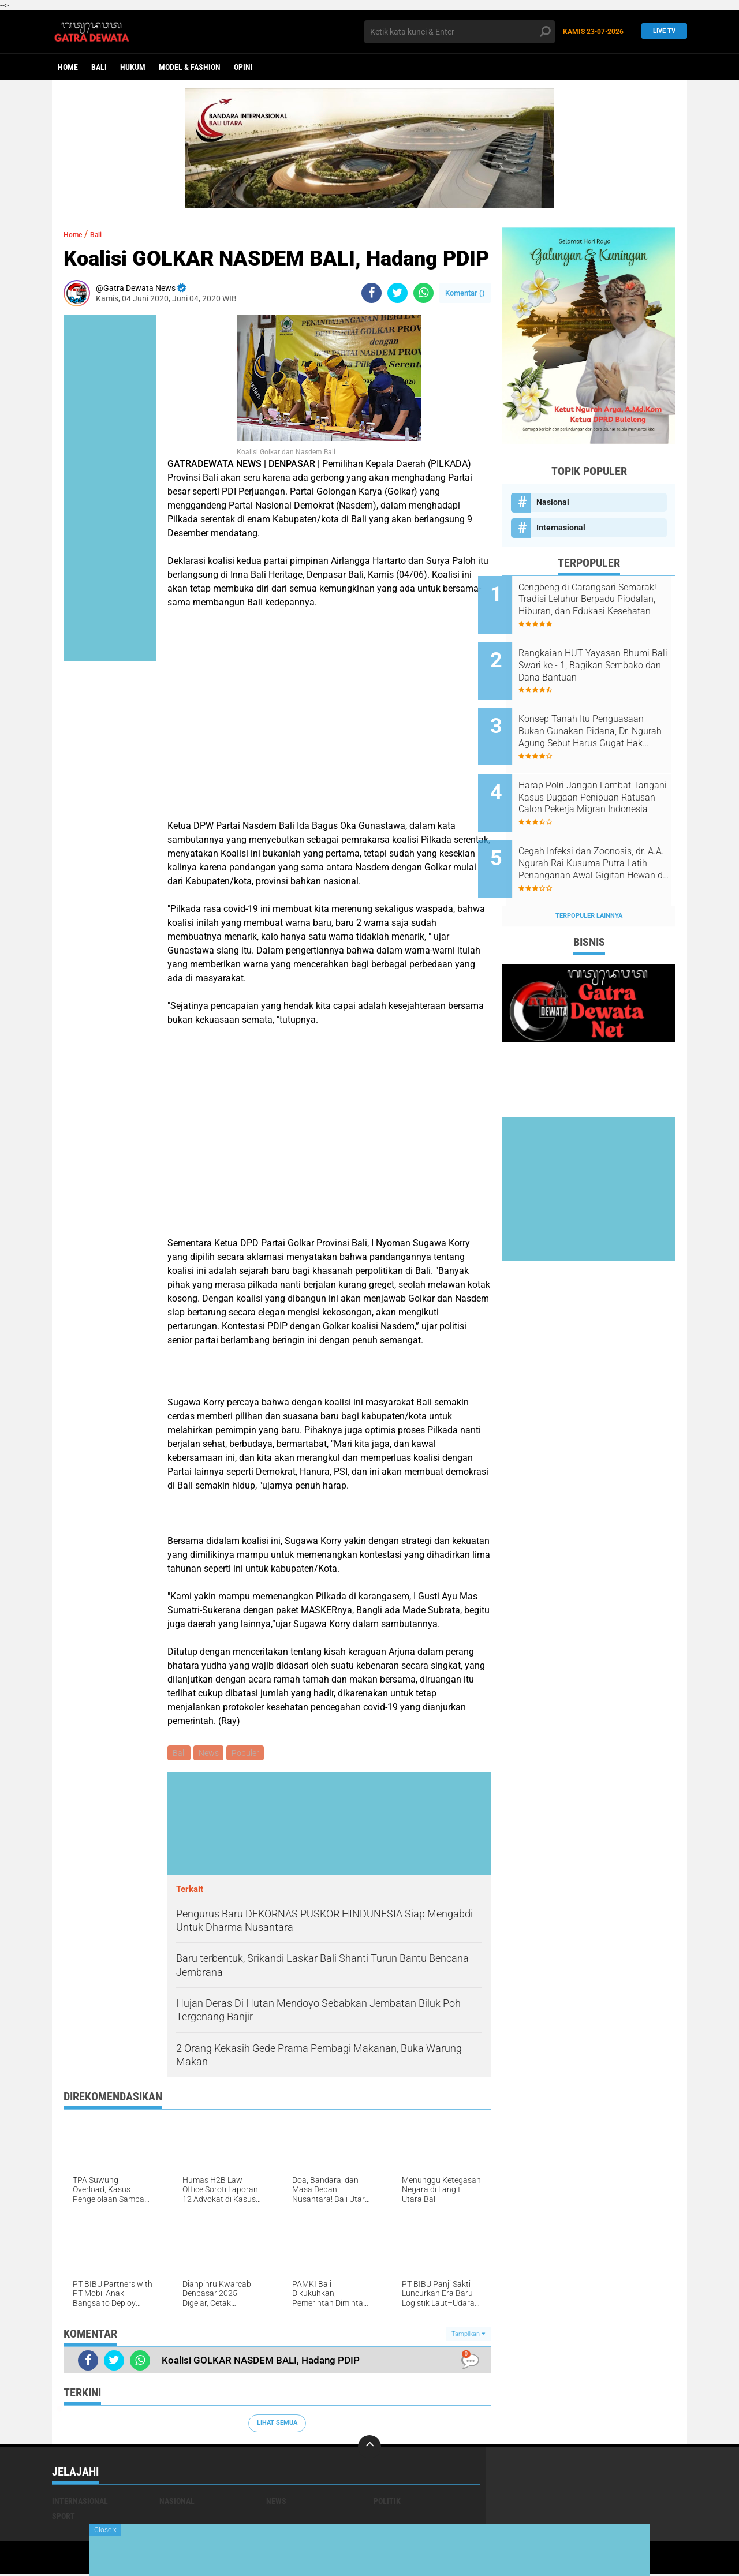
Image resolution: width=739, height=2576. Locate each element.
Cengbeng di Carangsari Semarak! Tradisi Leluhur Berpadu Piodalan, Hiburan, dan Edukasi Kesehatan (598, 600)
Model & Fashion (190, 67)
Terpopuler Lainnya (588, 877)
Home (68, 67)
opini (243, 67)
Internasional (560, 527)
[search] (459, 31)
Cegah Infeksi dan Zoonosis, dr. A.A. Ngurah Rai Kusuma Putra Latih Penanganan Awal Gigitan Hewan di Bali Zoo (603, 833)
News (211, 1753)
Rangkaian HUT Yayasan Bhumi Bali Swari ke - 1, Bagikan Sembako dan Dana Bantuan (600, 658)
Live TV (661, 31)
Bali (99, 67)
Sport (63, 2517)
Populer (249, 1753)
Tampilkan (468, 2335)
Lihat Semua (277, 2424)
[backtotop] (369, 2448)
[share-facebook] (371, 293)
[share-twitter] (397, 293)
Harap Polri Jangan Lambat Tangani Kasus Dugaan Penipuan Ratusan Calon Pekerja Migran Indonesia (599, 774)
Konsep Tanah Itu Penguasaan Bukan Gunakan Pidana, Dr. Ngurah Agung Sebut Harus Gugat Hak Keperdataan (602, 716)
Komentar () (465, 293)
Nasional (552, 502)
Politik (387, 2502)
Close (105, 2530)
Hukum (132, 67)
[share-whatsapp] (423, 293)
